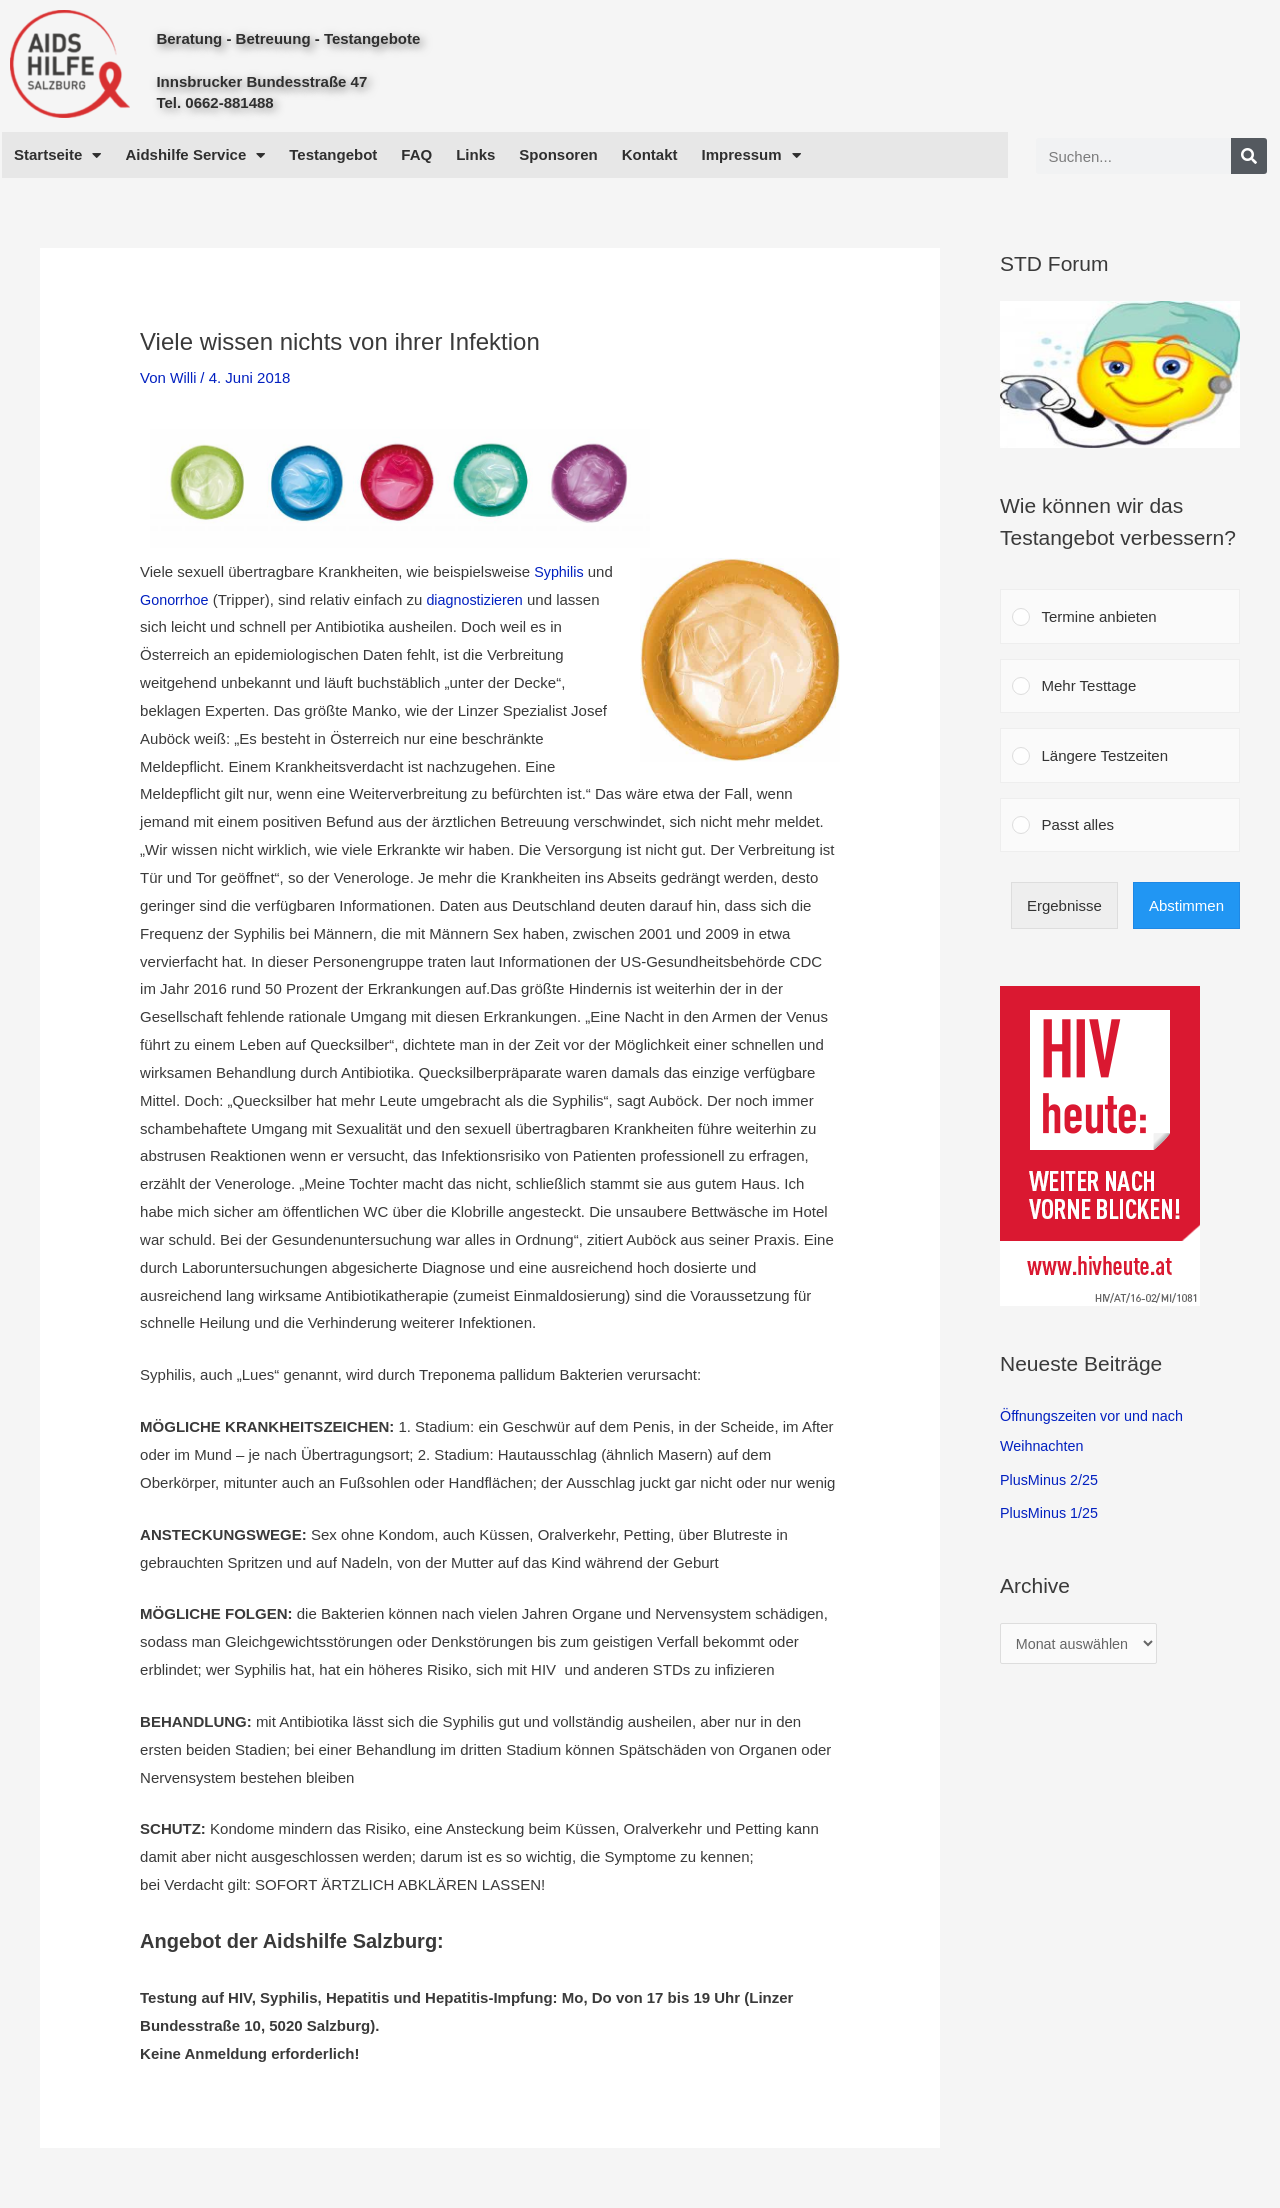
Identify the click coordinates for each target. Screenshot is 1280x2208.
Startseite (57, 155)
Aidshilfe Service (195, 155)
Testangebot (333, 154)
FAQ (416, 154)
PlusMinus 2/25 (1051, 1479)
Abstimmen (1186, 905)
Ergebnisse (1064, 905)
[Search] (1249, 156)
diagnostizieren (480, 598)
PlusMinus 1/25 (1051, 1512)
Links (475, 154)
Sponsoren (558, 154)
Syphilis (560, 571)
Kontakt (650, 154)
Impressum (751, 155)
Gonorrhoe (176, 598)
